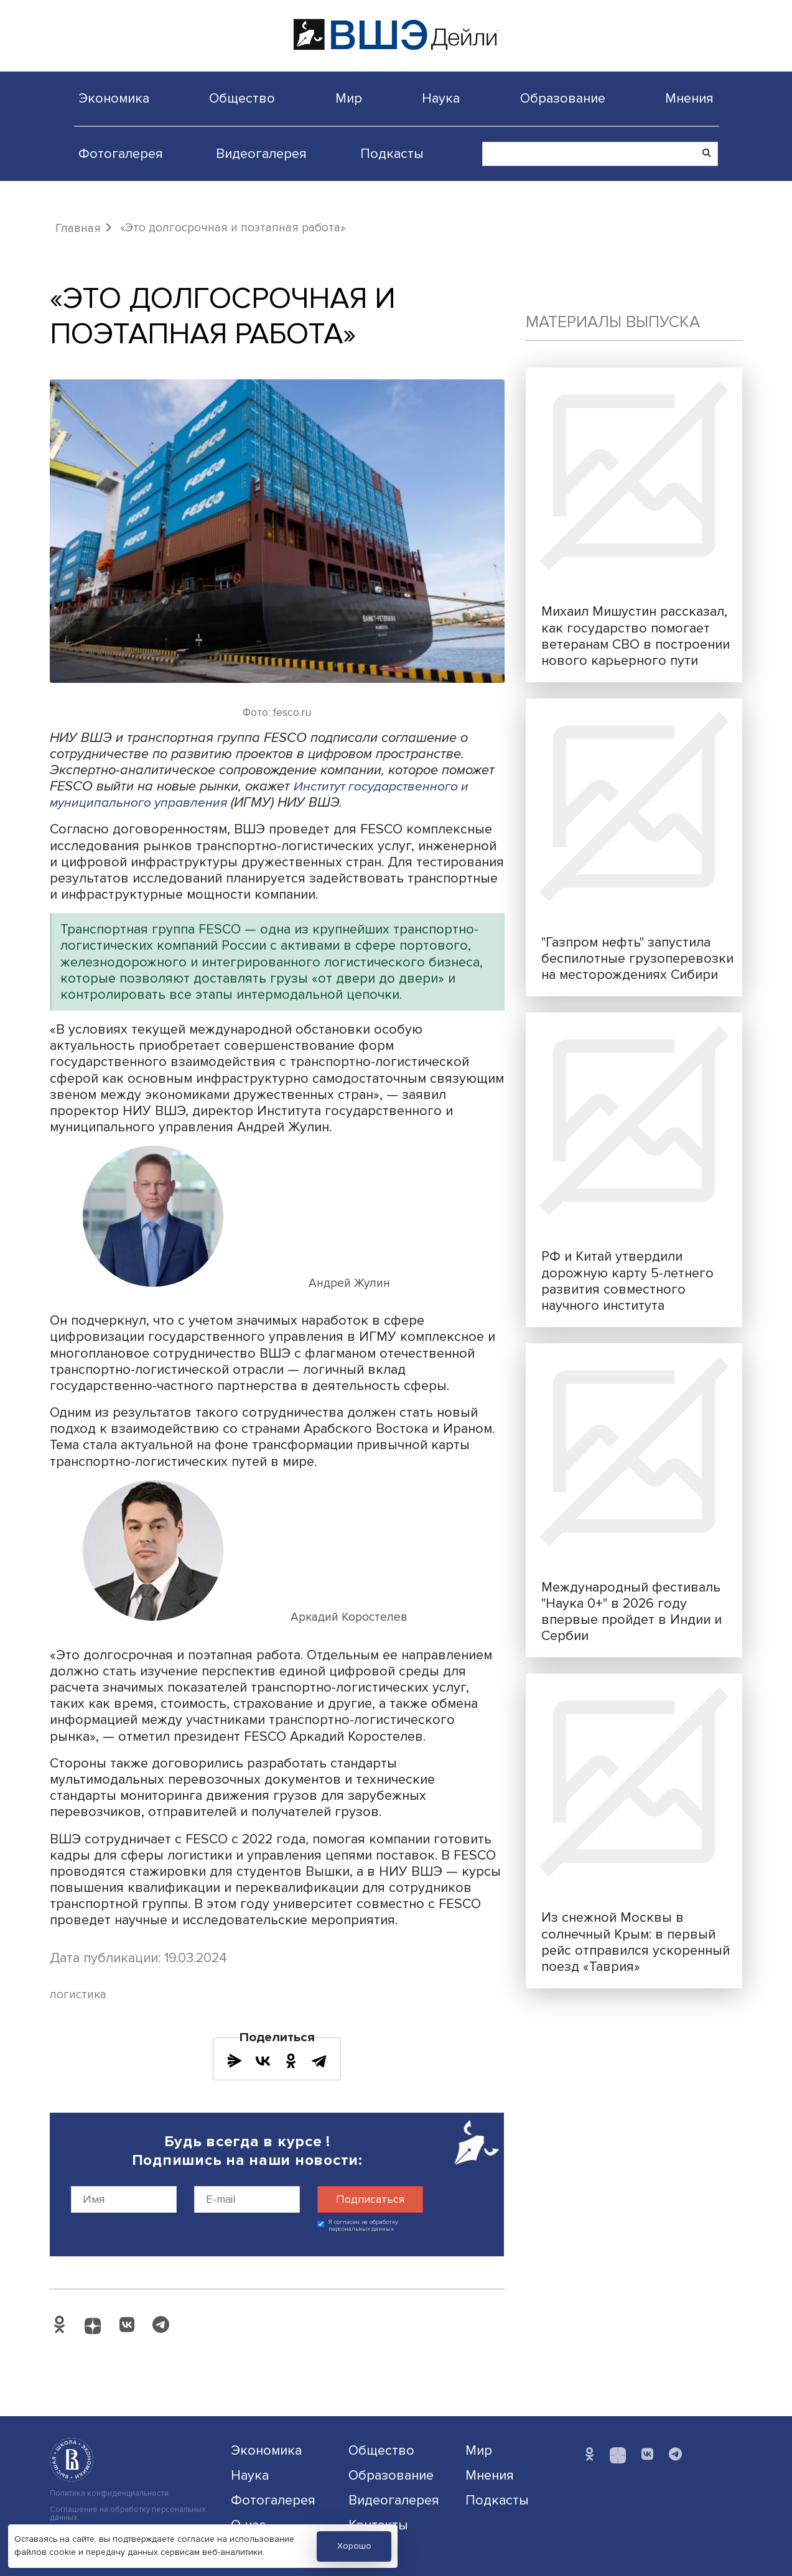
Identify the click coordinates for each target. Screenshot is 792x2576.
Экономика (113, 98)
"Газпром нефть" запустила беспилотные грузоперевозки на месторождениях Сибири (637, 958)
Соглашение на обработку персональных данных (127, 2514)
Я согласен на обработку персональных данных (363, 2225)
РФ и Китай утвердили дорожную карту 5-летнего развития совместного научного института (627, 1280)
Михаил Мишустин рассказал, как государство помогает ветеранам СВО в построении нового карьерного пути (635, 635)
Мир (348, 98)
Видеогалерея (261, 154)
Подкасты (392, 154)
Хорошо (354, 2546)
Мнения (689, 98)
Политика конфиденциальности (109, 2494)
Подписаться (370, 2199)
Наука (441, 98)
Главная (78, 228)
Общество (242, 98)
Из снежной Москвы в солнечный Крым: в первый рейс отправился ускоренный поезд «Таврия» (635, 1941)
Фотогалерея (120, 154)
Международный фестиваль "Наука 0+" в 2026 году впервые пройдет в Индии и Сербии (631, 1611)
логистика (78, 1995)
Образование (562, 98)
